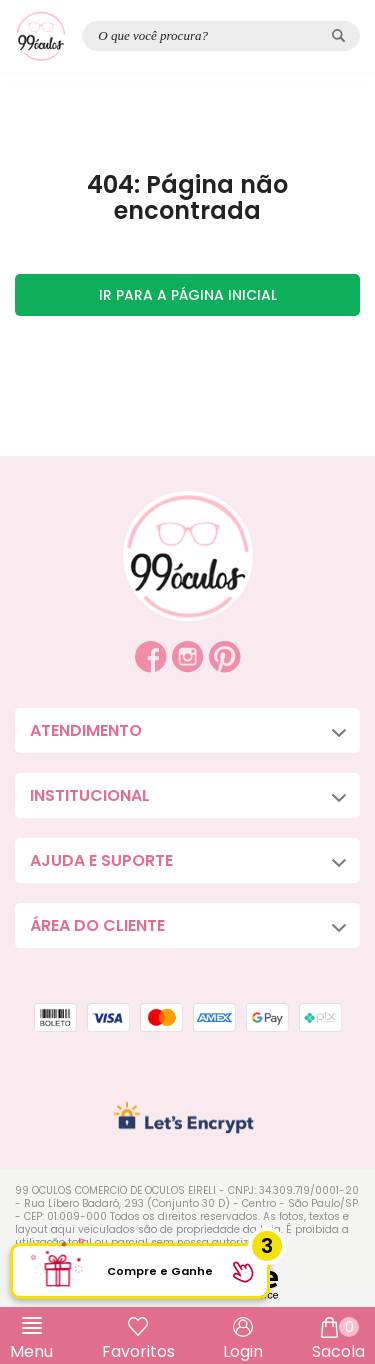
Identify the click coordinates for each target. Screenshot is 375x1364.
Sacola (338, 1340)
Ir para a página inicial (188, 295)
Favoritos (138, 1351)
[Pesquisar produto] (338, 35)
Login (243, 1351)
